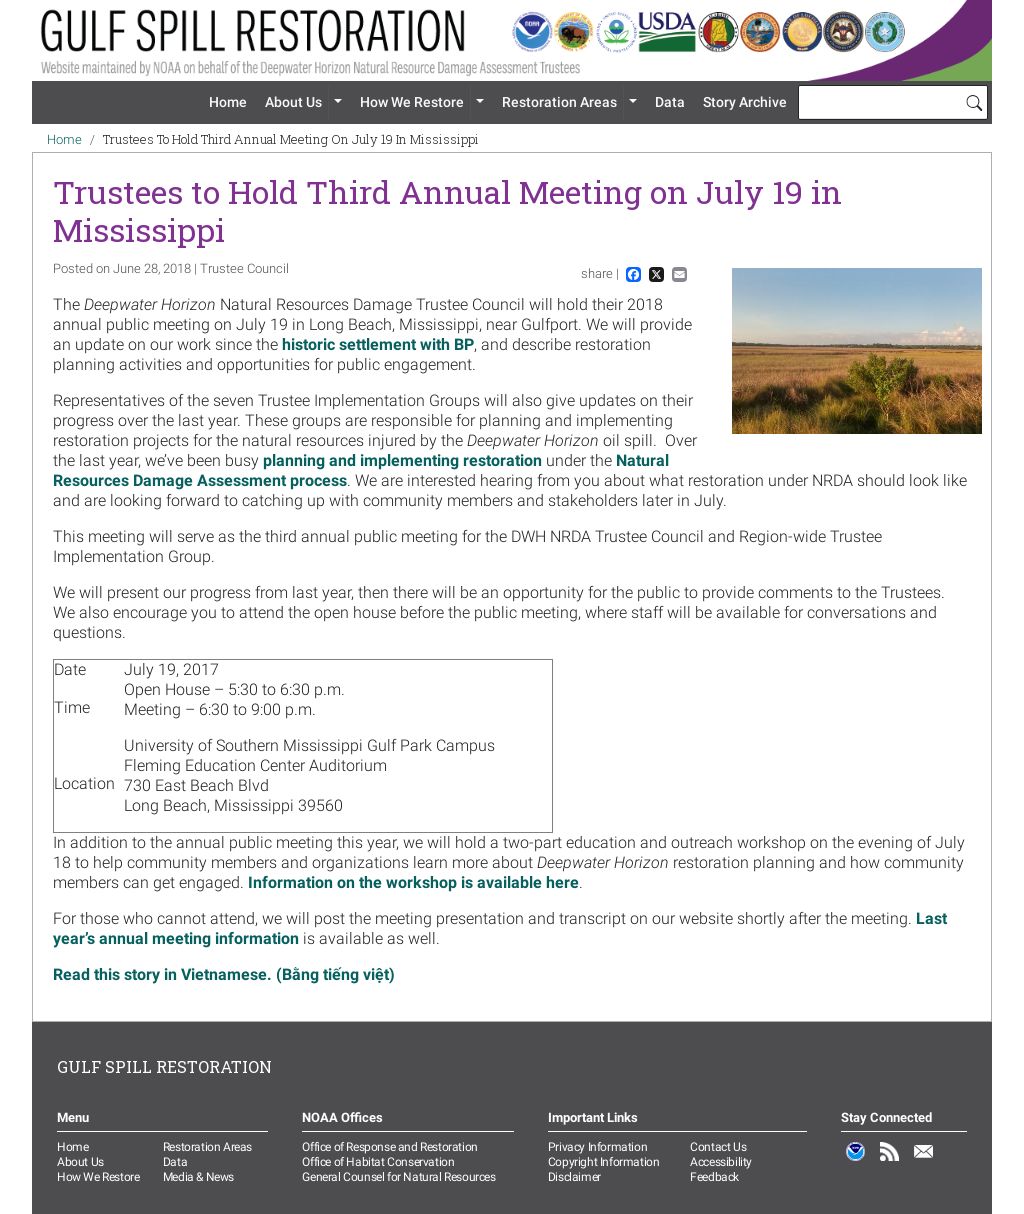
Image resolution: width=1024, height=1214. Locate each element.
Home (228, 102)
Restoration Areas (559, 102)
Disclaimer (574, 1177)
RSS (890, 1162)
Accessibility (721, 1162)
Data (670, 102)
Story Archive (745, 102)
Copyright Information (604, 1162)
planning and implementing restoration (402, 460)
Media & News (198, 1177)
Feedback (714, 1177)
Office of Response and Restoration (389, 1147)
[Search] (974, 102)
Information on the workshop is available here (413, 882)
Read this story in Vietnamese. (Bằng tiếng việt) (224, 974)
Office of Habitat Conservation (378, 1162)
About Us (293, 102)
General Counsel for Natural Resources (398, 1177)
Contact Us (718, 1147)
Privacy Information (597, 1147)
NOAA (856, 1162)
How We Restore (412, 102)
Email (924, 1162)
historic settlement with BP (378, 344)
